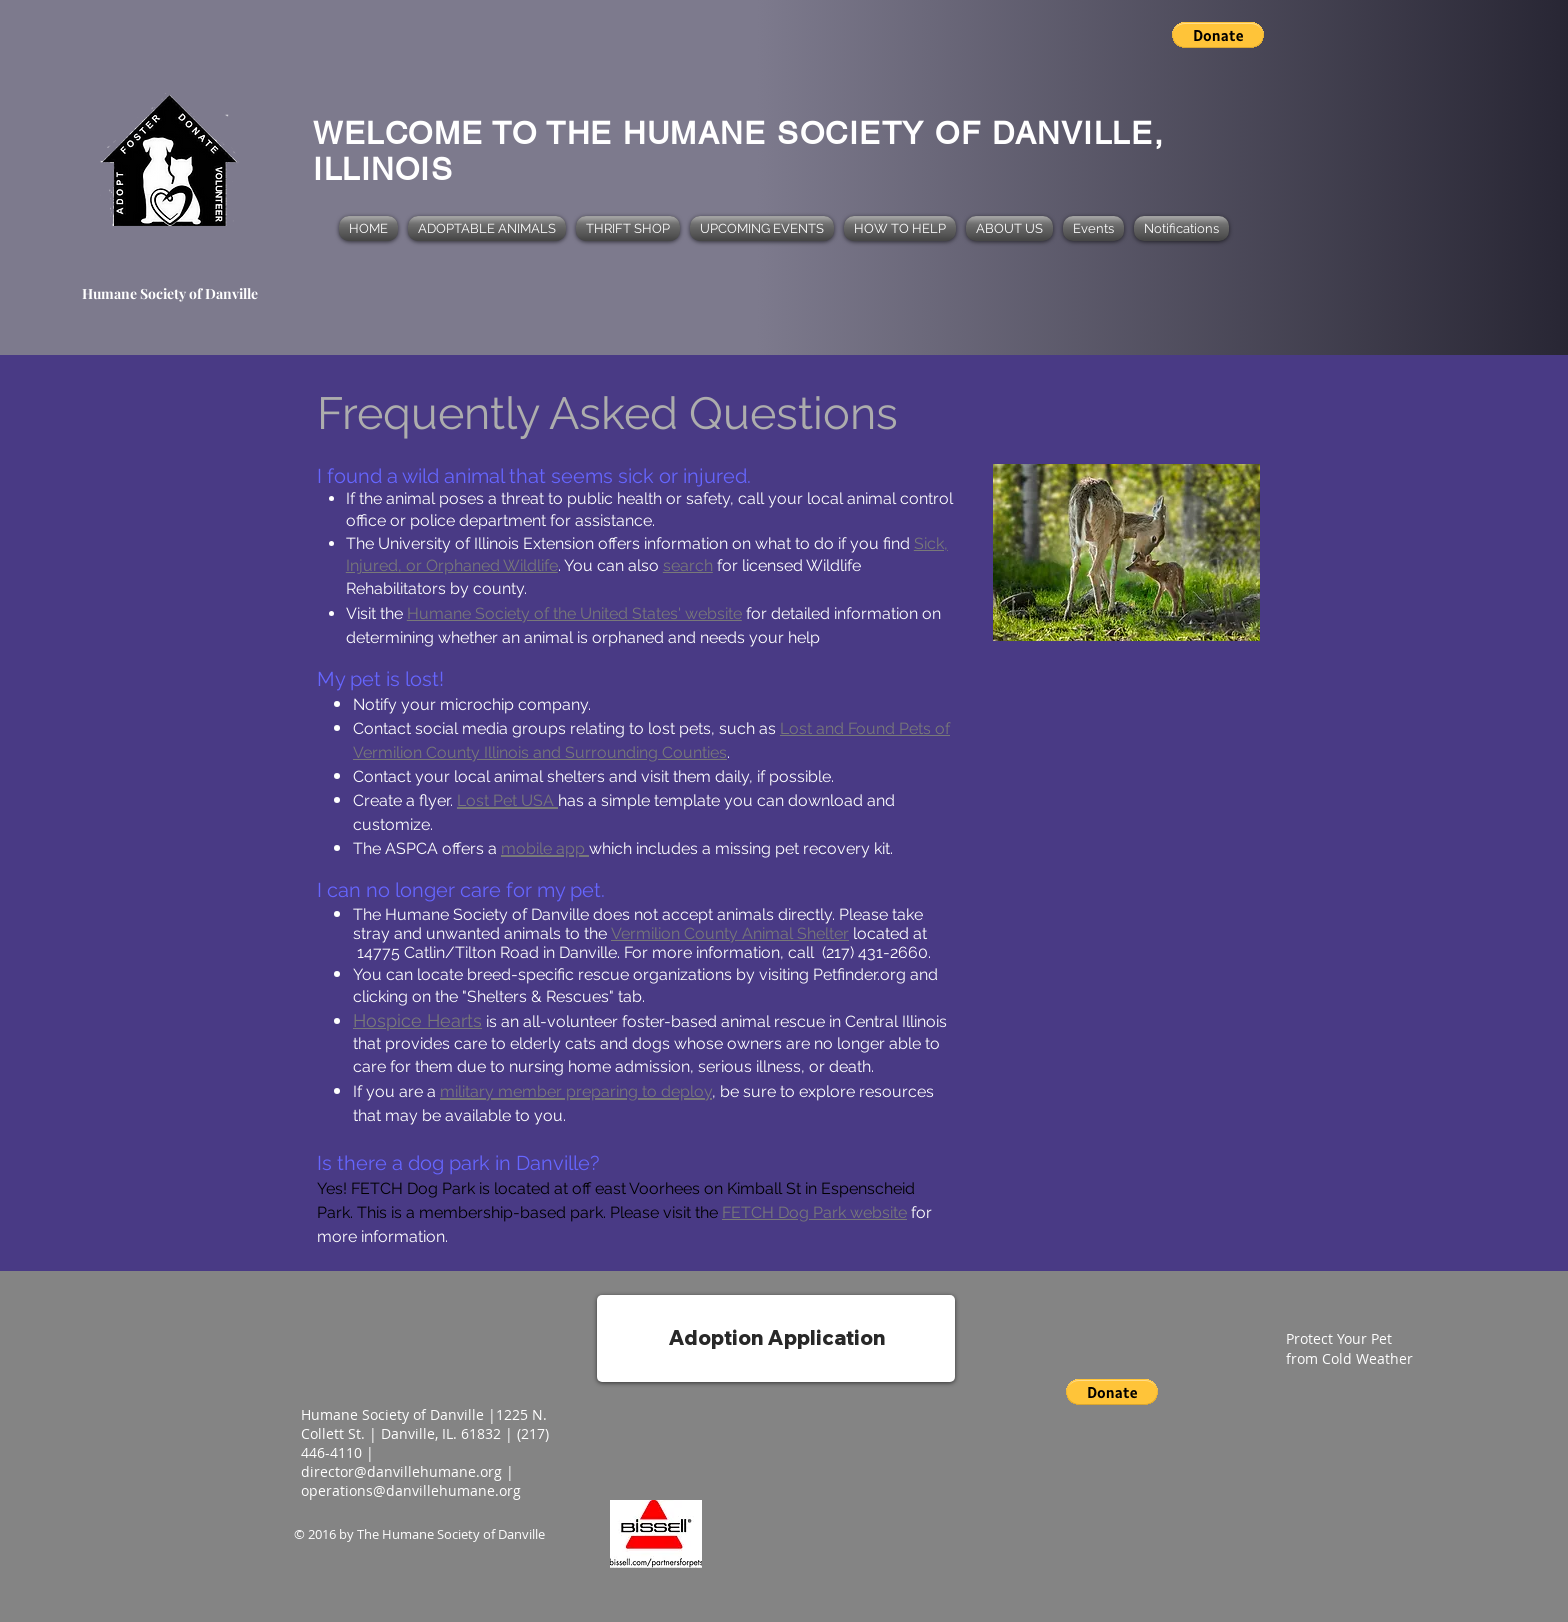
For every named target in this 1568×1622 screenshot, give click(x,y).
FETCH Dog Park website (814, 1212)
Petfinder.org (859, 974)
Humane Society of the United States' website (574, 613)
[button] (1218, 35)
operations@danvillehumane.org (411, 1490)
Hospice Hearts (417, 1020)
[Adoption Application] (776, 1338)
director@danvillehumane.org (401, 1471)
